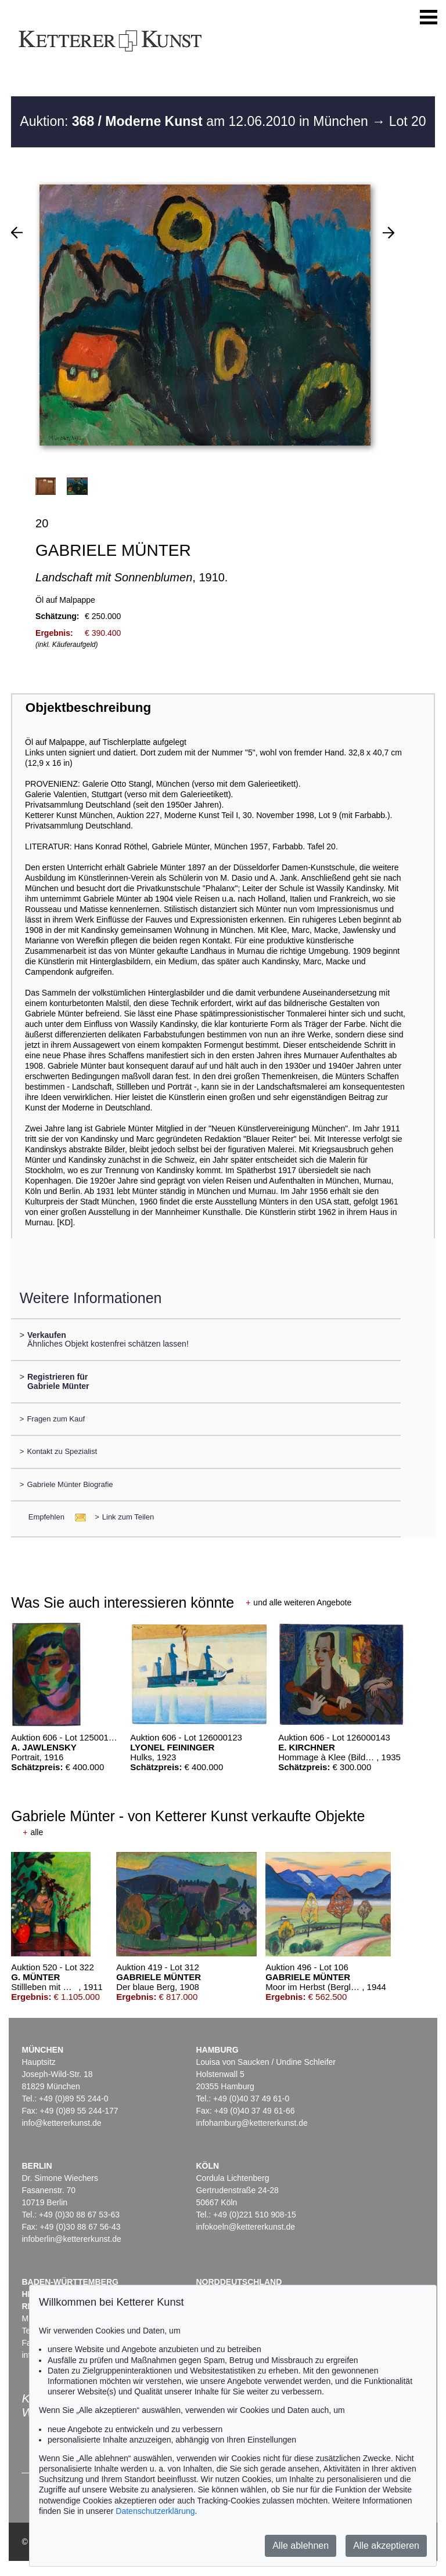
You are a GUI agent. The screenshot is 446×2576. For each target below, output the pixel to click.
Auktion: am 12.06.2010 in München (196, 121)
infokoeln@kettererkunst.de (245, 2226)
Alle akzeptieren (386, 2545)
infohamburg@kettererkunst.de (251, 2123)
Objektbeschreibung (88, 707)
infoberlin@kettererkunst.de (71, 2239)
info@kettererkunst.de (61, 2123)
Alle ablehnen (300, 2545)
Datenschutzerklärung (155, 2511)
